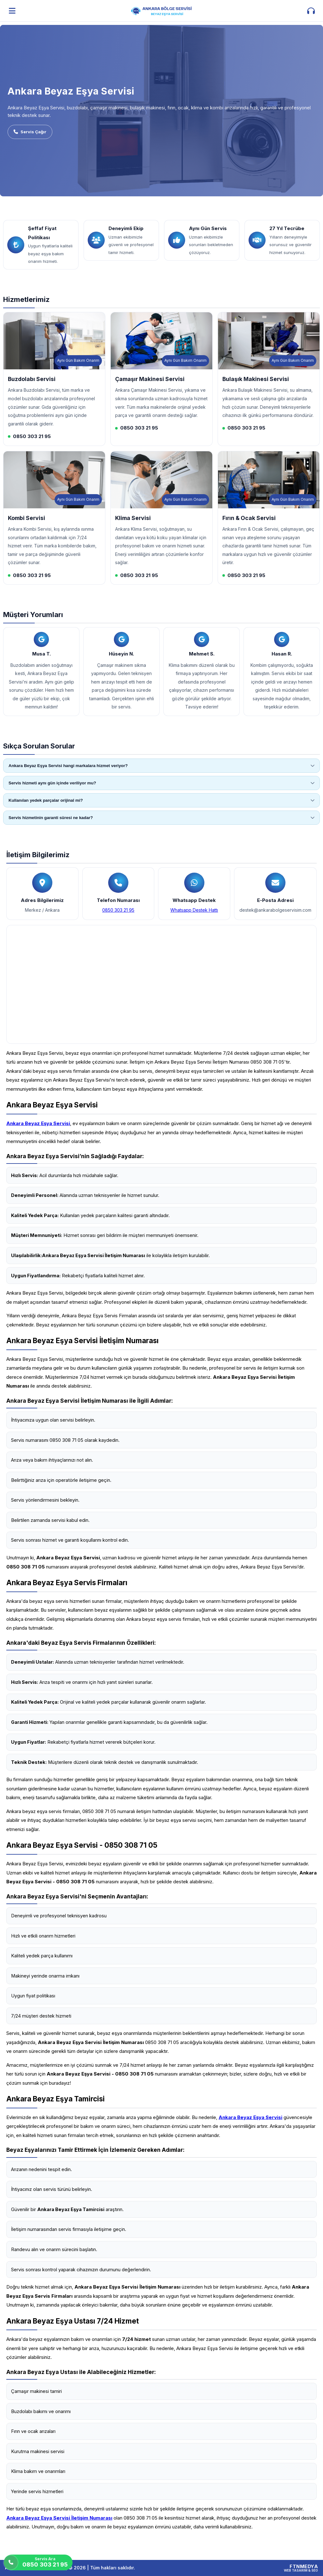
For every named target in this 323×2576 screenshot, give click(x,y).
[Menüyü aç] (12, 11)
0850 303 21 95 (118, 910)
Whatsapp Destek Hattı (194, 910)
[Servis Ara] (38, 2562)
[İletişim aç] (311, 11)
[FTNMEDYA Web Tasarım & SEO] (301, 2568)
